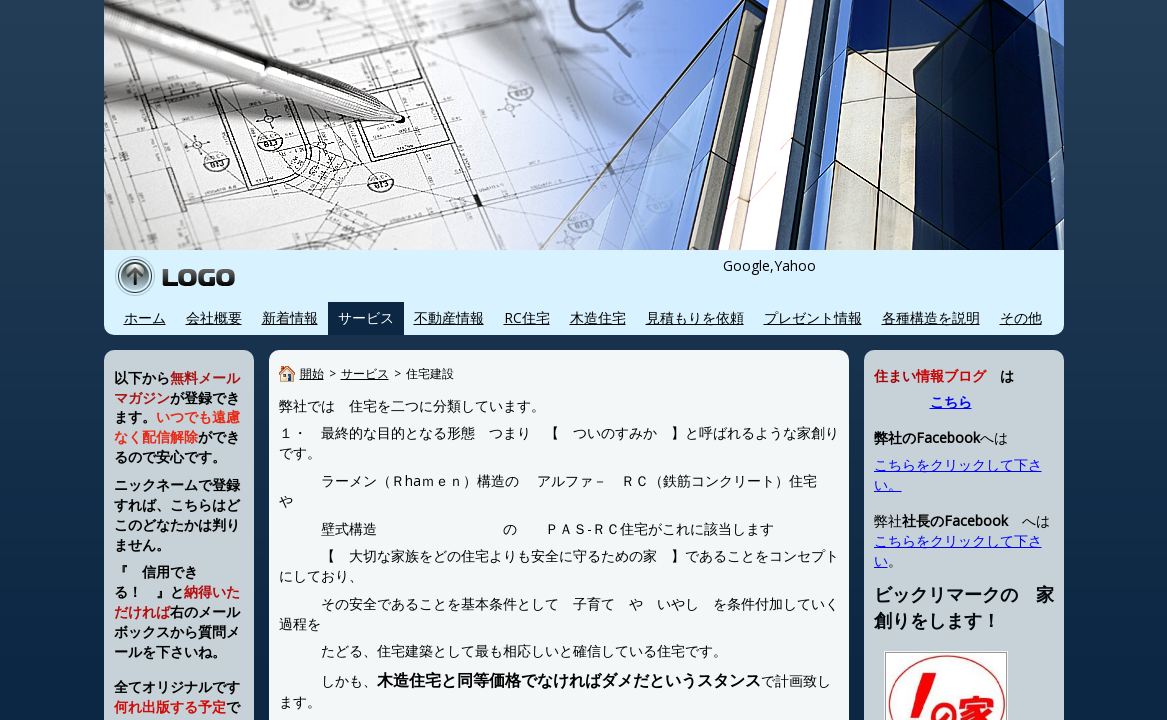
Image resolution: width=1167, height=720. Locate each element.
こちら (951, 402)
